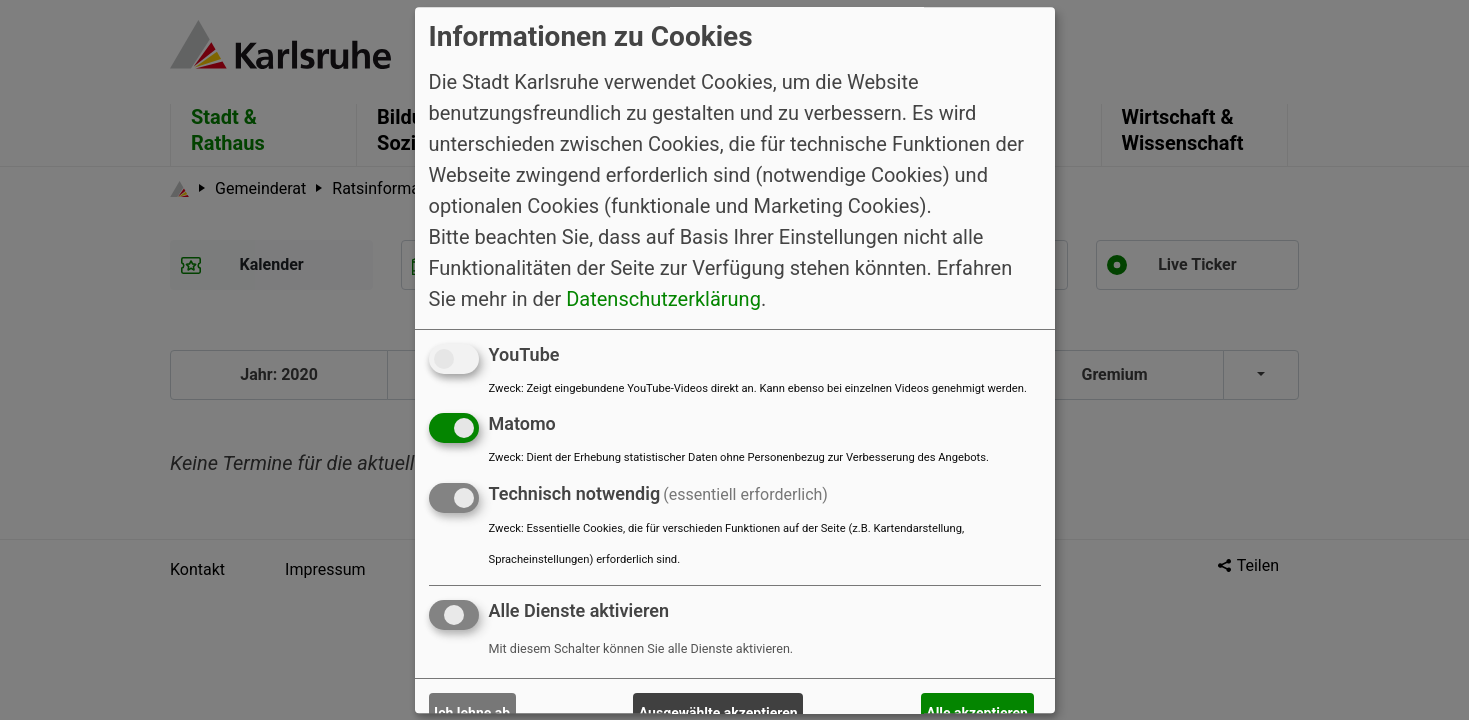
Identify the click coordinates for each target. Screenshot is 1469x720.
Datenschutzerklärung (663, 299)
